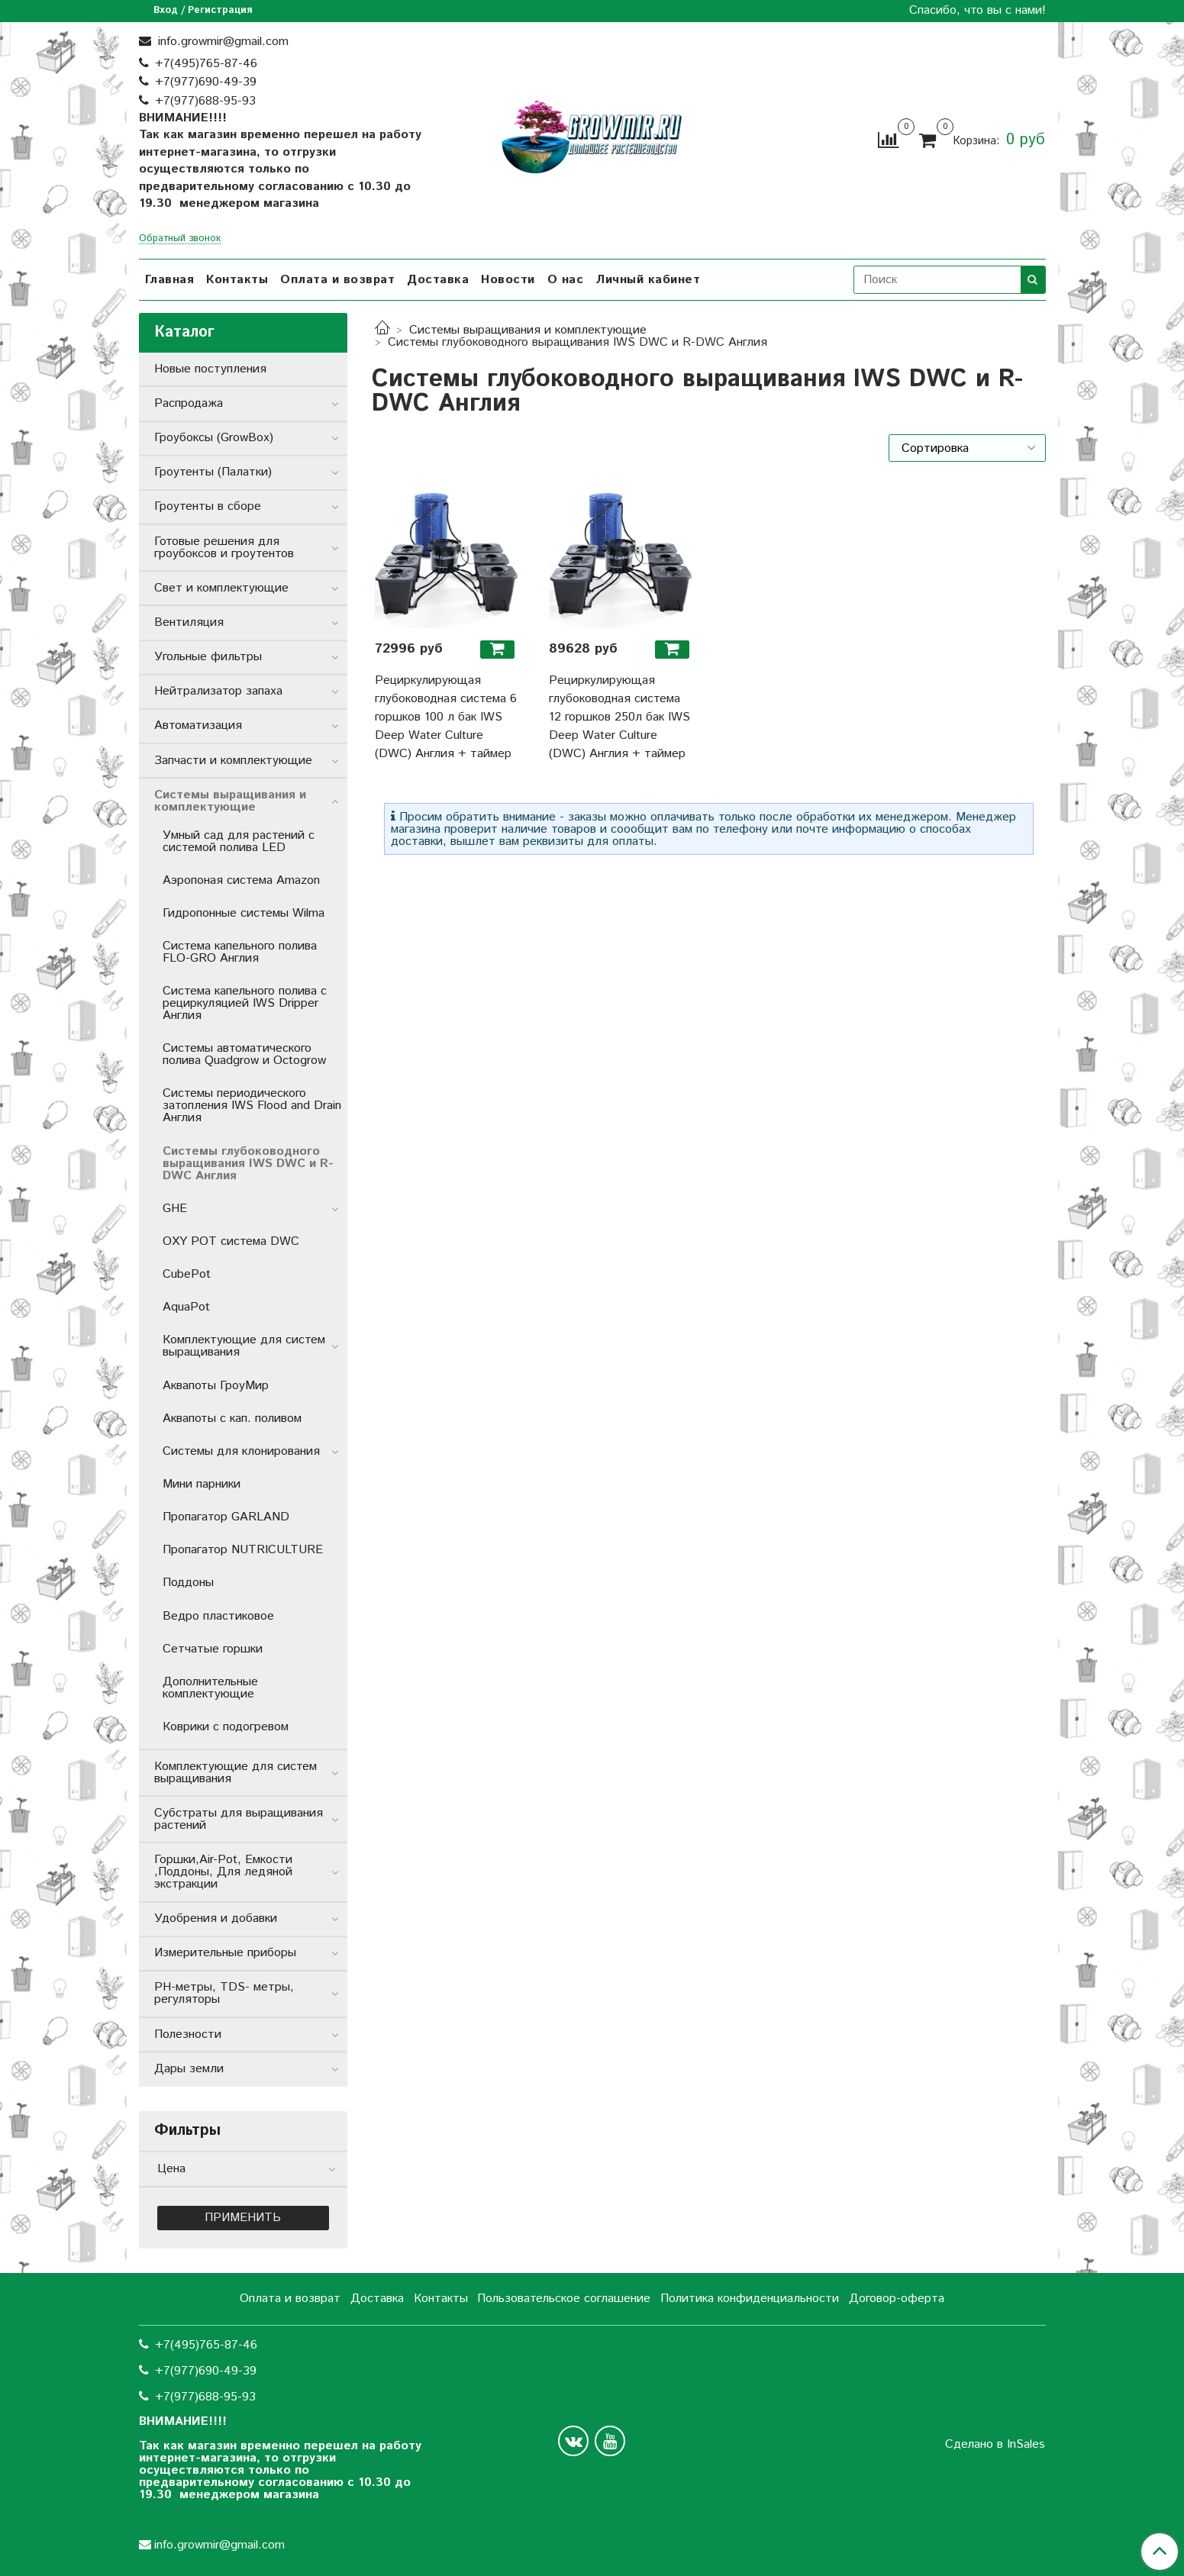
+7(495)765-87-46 (206, 64)
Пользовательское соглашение (563, 2298)
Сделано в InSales (995, 2445)
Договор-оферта (896, 2298)
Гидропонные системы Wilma (243, 913)
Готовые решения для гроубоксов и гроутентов (224, 548)
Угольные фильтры (208, 657)
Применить (243, 2217)
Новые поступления (210, 369)
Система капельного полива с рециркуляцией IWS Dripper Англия (245, 1003)
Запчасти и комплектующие (233, 760)
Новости (508, 280)
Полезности (187, 2034)
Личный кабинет (647, 280)
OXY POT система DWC (231, 1241)
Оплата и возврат (337, 280)
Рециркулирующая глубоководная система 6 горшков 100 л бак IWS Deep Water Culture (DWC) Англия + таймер (446, 717)
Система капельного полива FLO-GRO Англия (240, 952)
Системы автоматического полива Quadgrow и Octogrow (244, 1054)
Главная (170, 280)
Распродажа (188, 403)
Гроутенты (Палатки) (213, 472)
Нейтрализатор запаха (218, 691)
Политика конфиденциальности (749, 2298)
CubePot (187, 1274)
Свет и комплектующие (221, 588)
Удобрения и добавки (215, 1918)
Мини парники (201, 1484)
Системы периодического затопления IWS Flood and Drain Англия (252, 1106)
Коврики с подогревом (226, 1727)
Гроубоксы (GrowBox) (213, 438)
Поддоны (188, 1582)
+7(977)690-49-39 (205, 82)
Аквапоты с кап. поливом (232, 1418)
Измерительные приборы (225, 1953)
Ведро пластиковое (218, 1616)
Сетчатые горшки (213, 1649)
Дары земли (189, 2069)
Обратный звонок (180, 239)
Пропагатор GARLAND (226, 1517)
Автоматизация (198, 725)
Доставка (438, 280)
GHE (175, 1208)
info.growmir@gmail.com (221, 41)
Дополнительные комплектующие (210, 1688)
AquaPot (186, 1307)
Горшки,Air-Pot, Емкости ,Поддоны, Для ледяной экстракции (223, 1872)
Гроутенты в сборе (207, 506)
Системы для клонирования (241, 1451)
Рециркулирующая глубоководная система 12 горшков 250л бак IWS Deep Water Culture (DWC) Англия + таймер (619, 717)
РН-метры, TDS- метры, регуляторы (224, 1993)
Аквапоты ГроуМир (216, 1385)
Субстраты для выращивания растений (238, 1819)
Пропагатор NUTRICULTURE (243, 1550)
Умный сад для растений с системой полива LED (239, 841)
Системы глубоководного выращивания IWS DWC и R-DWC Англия (248, 1164)
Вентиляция (189, 622)
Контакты (237, 280)
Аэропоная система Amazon (241, 880)
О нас (565, 280)
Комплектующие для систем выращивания (244, 1346)
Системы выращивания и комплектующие (528, 330)
